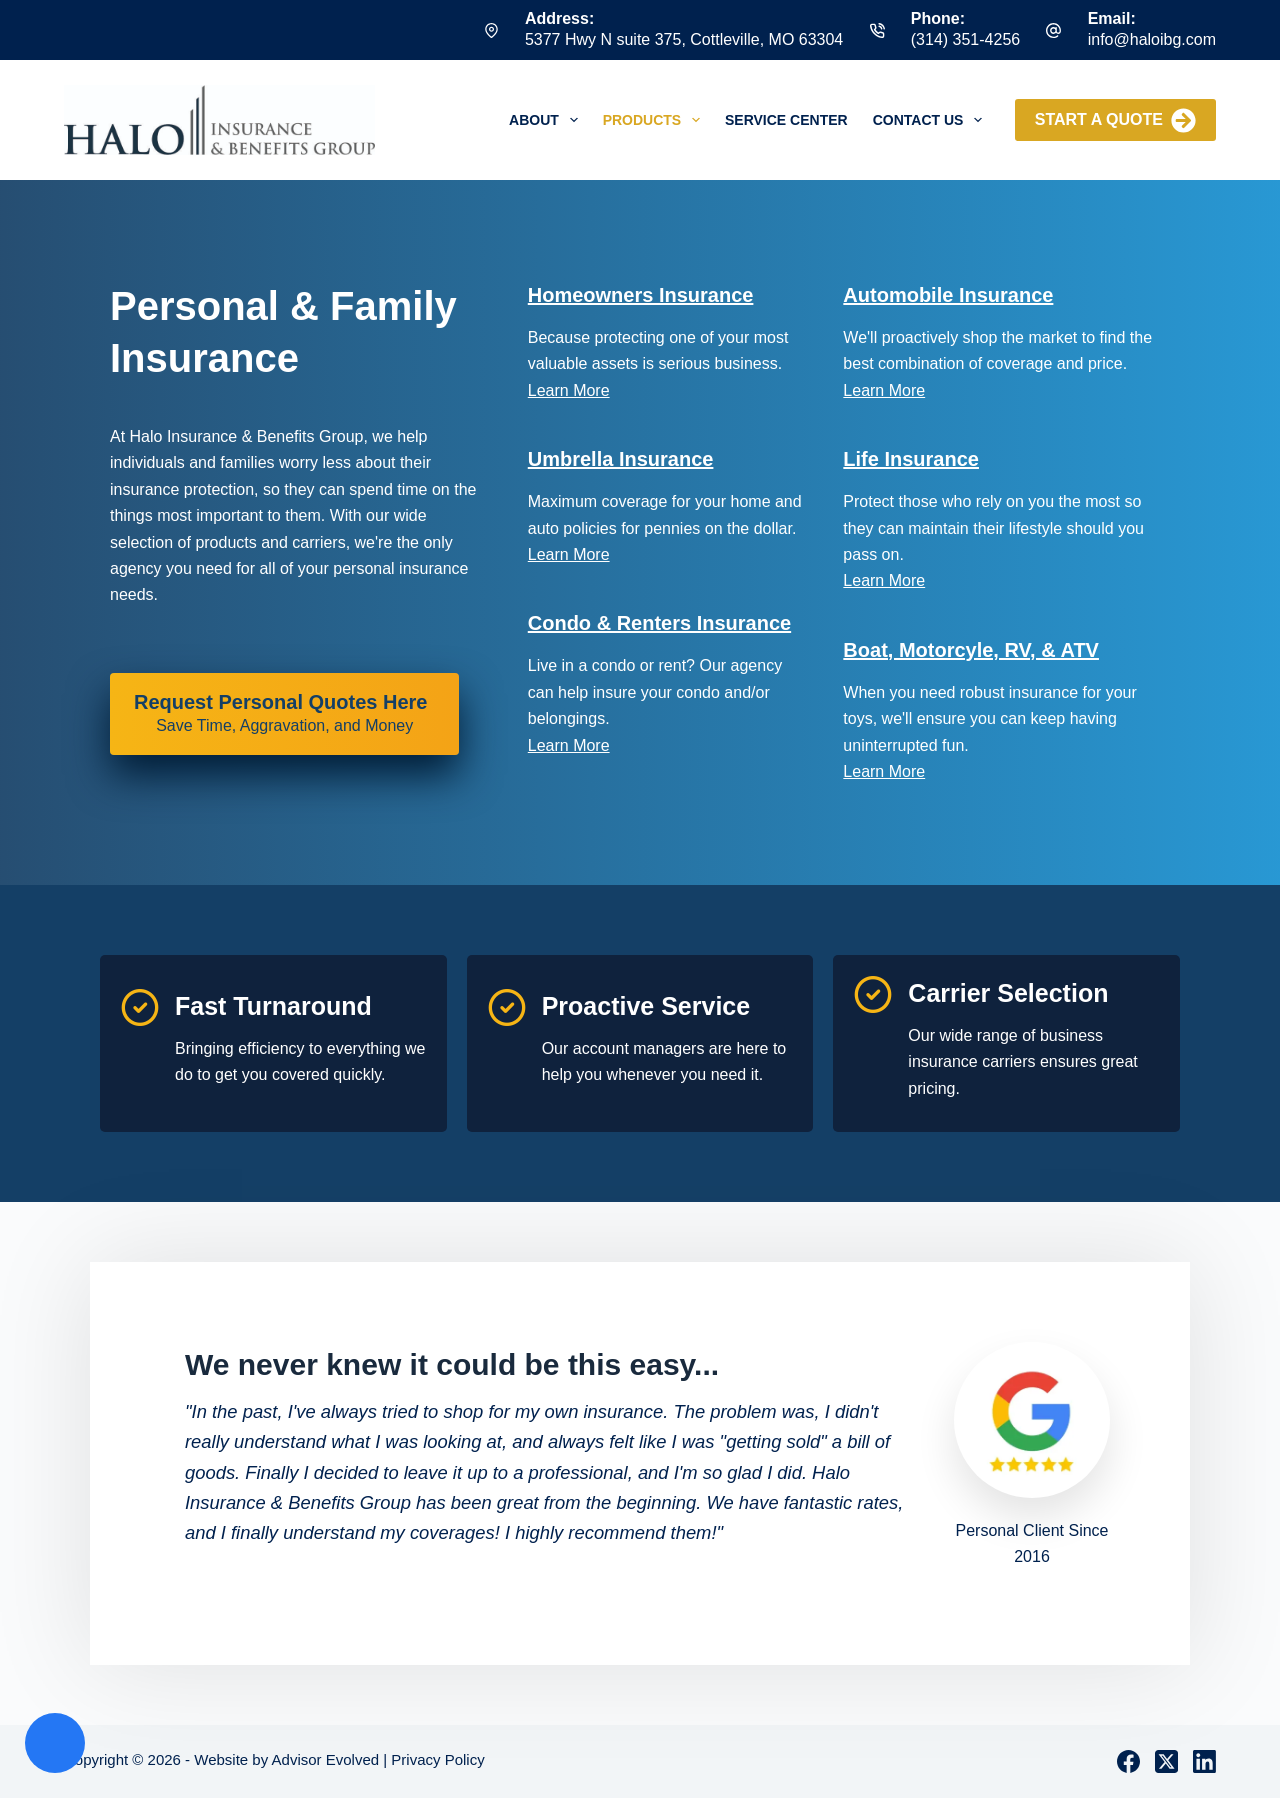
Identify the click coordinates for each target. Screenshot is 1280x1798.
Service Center (786, 120)
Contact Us (932, 120)
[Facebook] (1128, 1761)
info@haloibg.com (1152, 39)
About (547, 120)
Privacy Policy (437, 1759)
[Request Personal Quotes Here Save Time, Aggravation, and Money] (284, 714)
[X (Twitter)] (1166, 1761)
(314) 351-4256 (965, 39)
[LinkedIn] (1204, 1761)
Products (655, 120)
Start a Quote (1115, 120)
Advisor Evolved (326, 1759)
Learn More (569, 390)
